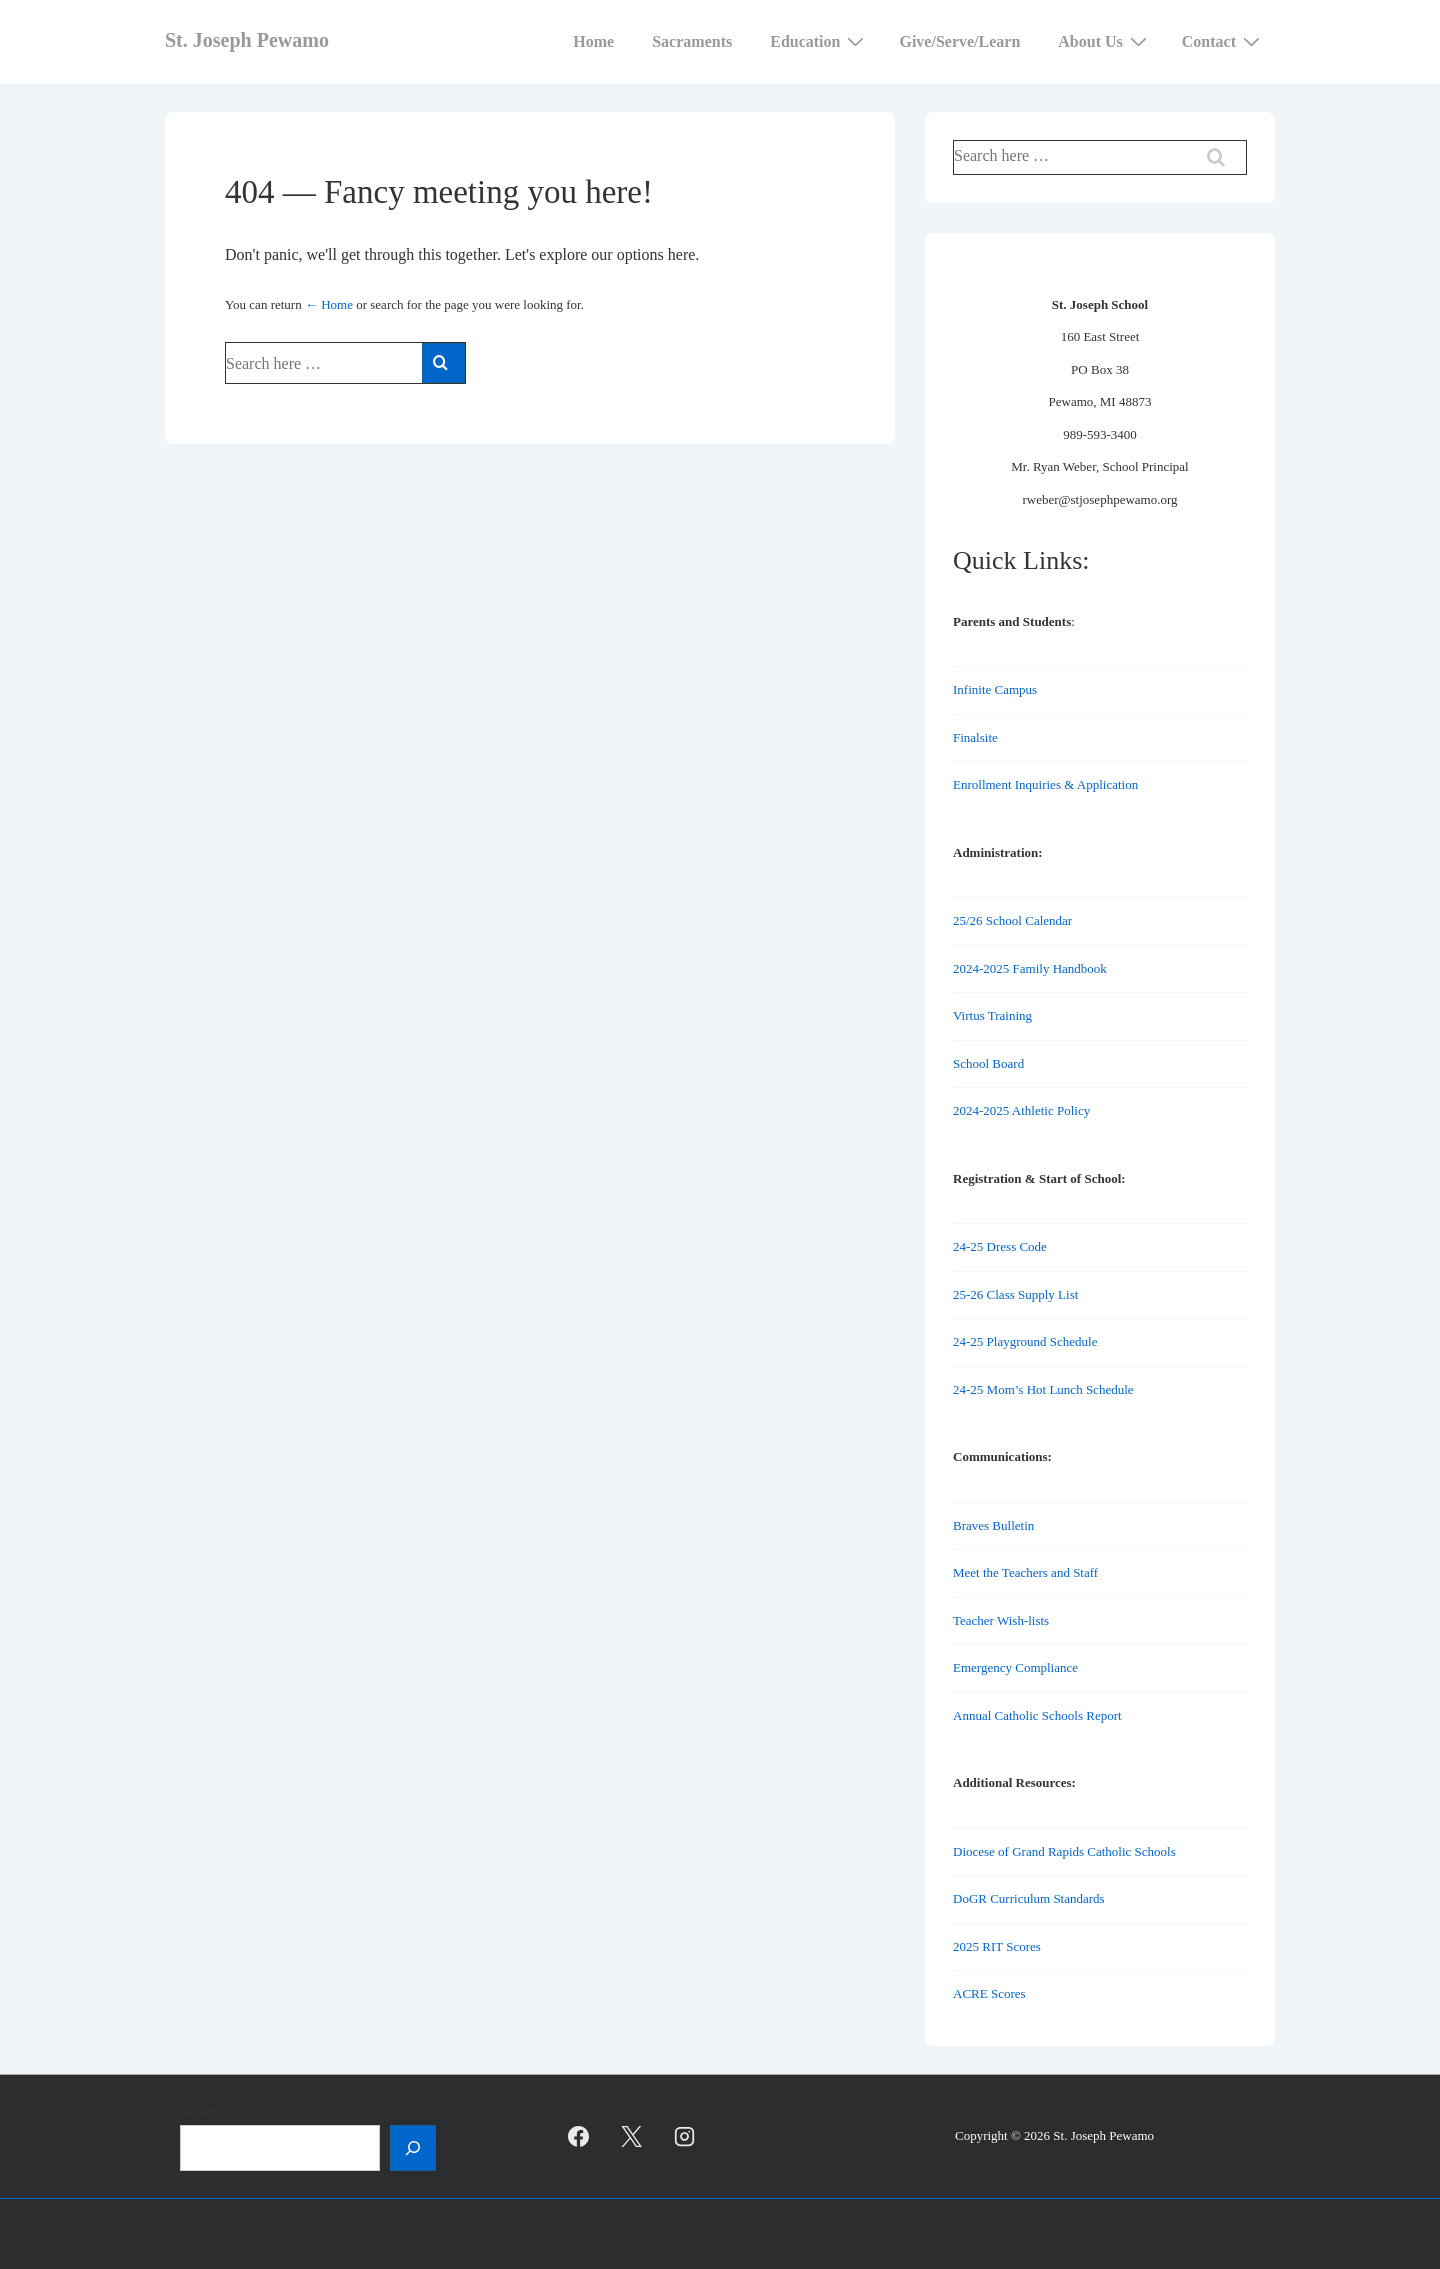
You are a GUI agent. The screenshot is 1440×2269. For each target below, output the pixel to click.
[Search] (413, 2148)
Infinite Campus (995, 689)
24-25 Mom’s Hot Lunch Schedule (1043, 1389)
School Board (988, 1063)
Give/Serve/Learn (959, 41)
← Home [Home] (329, 304)
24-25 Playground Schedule (1025, 1341)
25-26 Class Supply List (1015, 1294)
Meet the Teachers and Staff (1025, 1572)
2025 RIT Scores (997, 1946)
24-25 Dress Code (1000, 1246)
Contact (1223, 41)
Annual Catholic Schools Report (1037, 1715)
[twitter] (632, 2137)
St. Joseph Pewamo (247, 40)
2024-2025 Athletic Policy (1021, 1110)
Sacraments (692, 41)
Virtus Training (992, 1015)
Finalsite (975, 737)
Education (819, 41)
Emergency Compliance (1015, 1667)
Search (199, 2112)
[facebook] (579, 2137)
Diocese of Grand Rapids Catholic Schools (1064, 1851)
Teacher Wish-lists (1001, 1620)
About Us (1104, 41)
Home (593, 41)
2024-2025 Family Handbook (1030, 968)
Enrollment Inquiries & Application (1045, 784)
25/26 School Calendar (1012, 920)
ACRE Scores (989, 1993)
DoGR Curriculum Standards (1029, 1898)
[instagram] (685, 2137)
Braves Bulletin (993, 1525)
